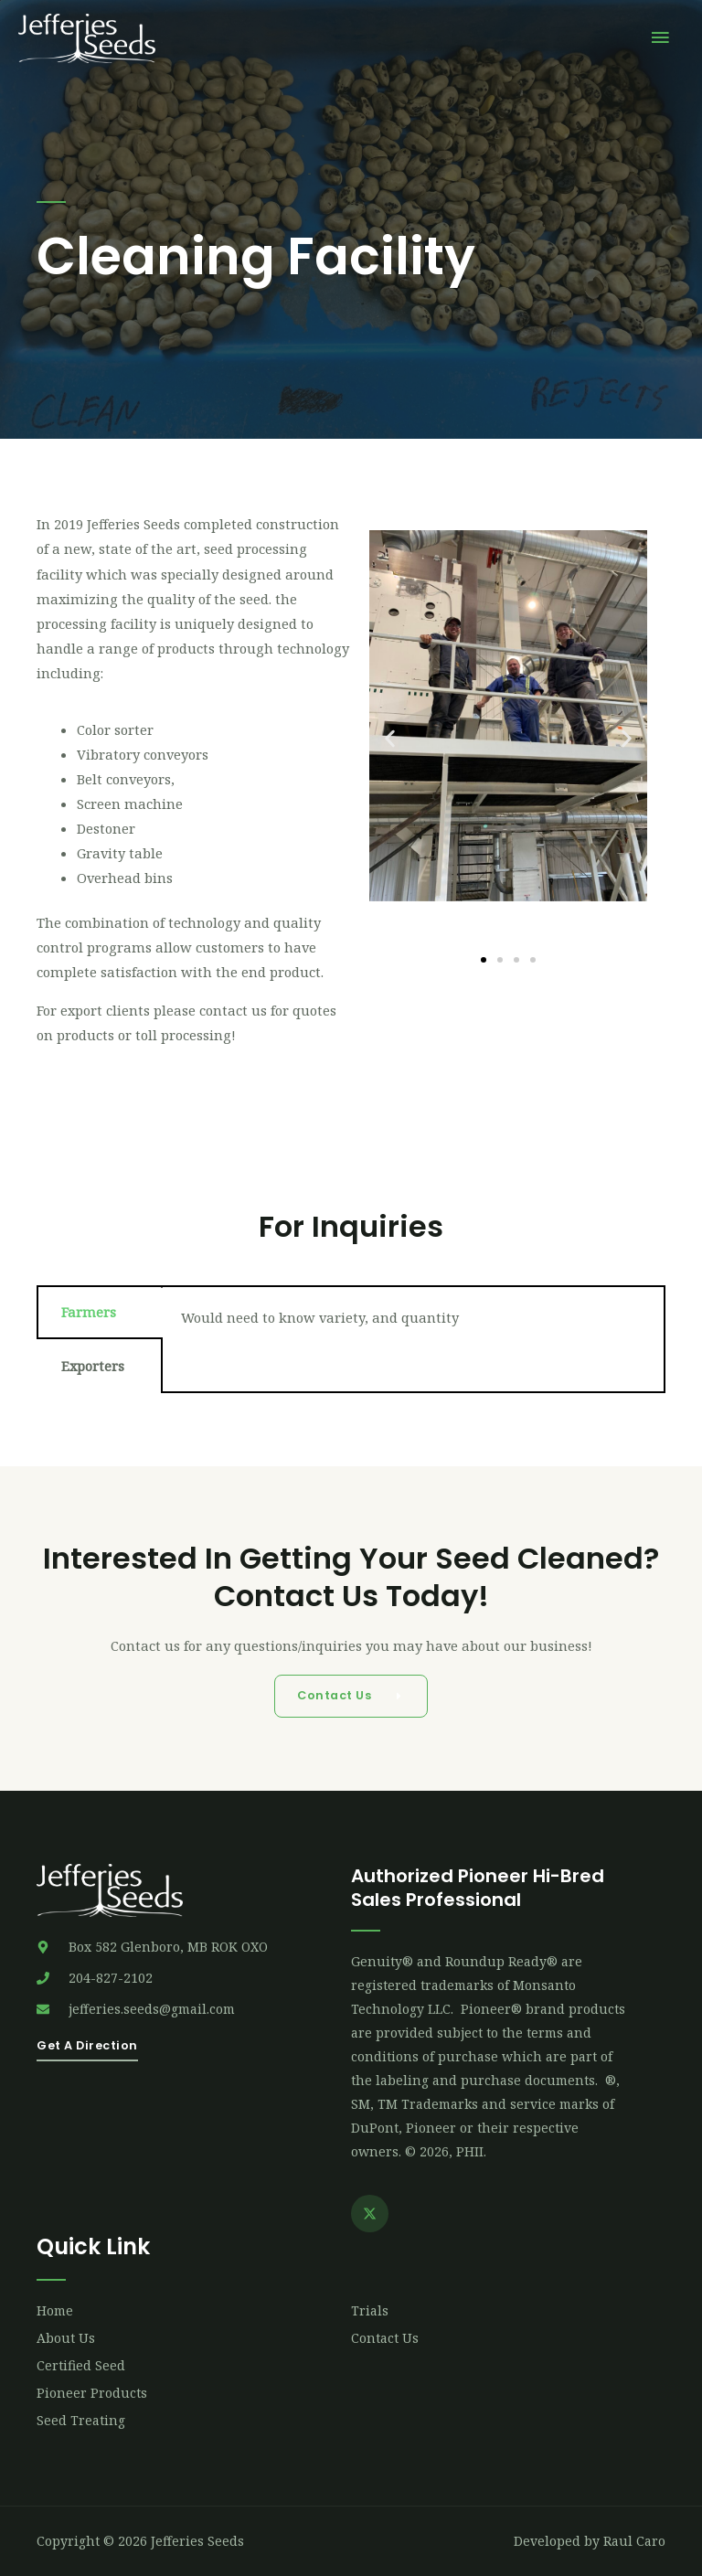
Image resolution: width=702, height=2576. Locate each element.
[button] (389, 739)
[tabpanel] (413, 1324)
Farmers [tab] (88, 1312)
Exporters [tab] (92, 1366)
